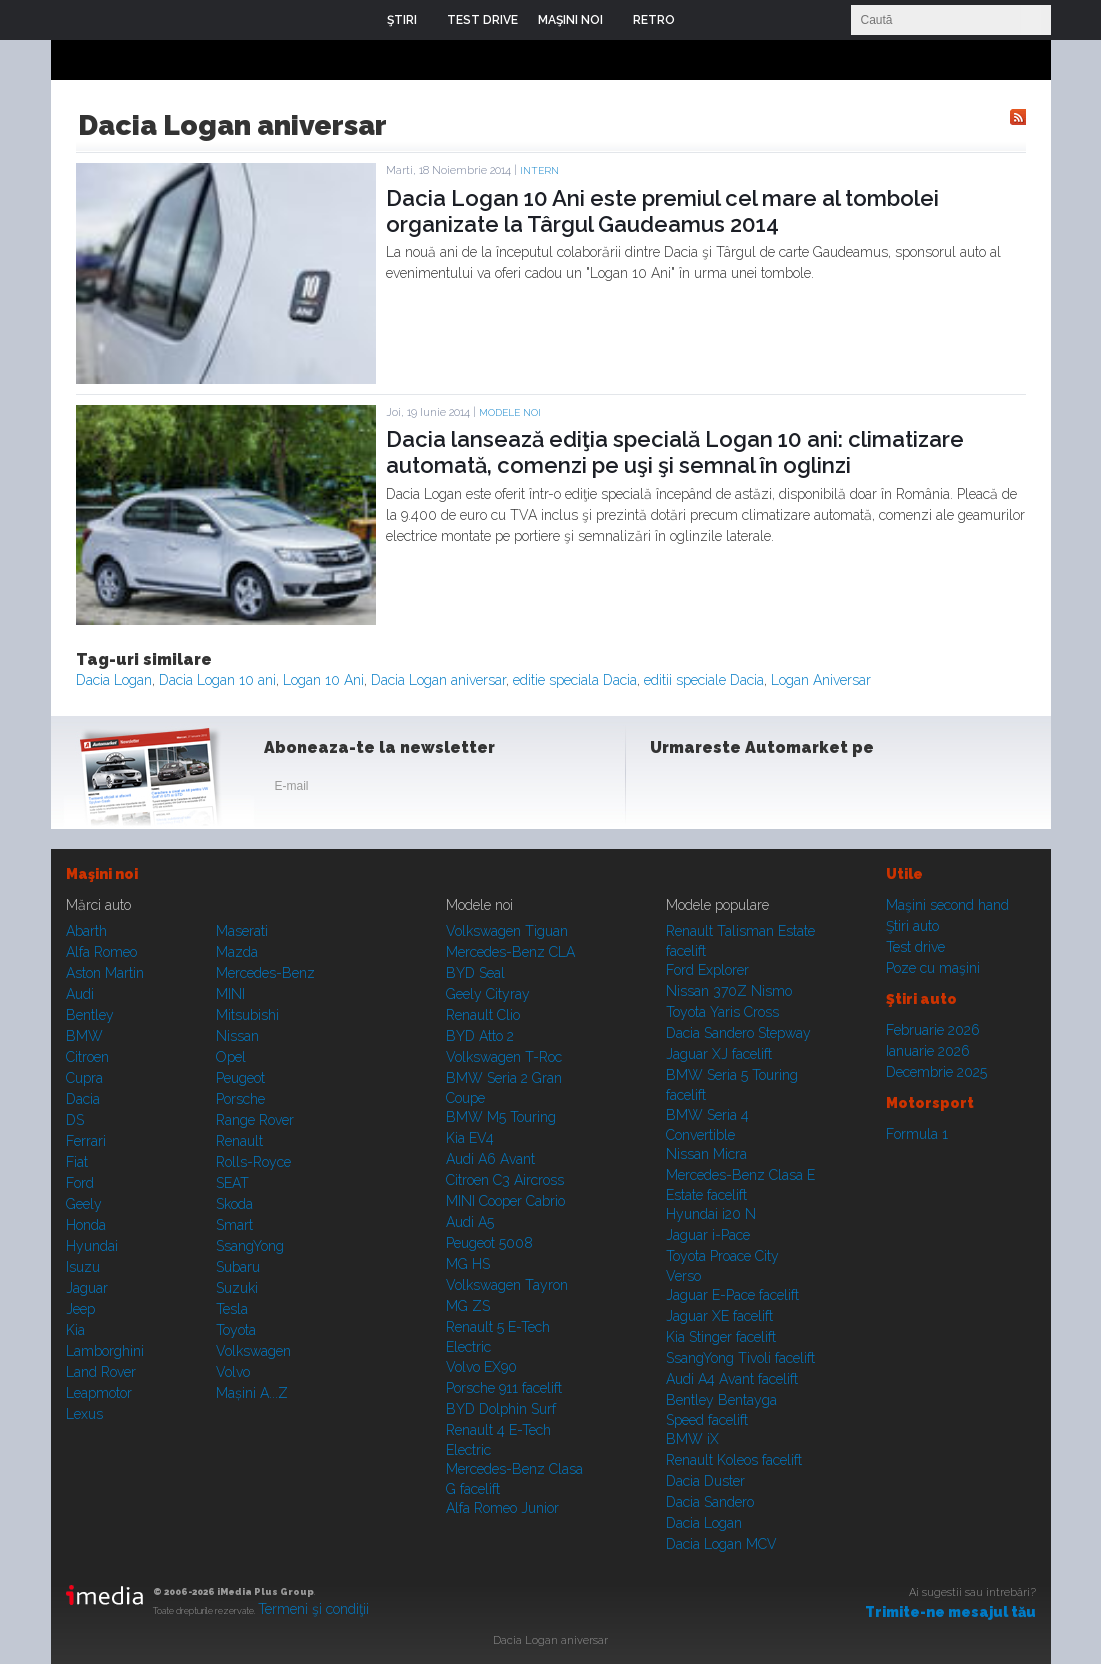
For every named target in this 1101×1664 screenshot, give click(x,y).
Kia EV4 (470, 1138)
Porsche (240, 1099)
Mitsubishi (247, 1015)
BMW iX (692, 1439)
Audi (80, 994)
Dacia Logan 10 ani (217, 680)
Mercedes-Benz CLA (510, 952)
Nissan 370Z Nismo (729, 991)
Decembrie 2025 (936, 1072)
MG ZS (468, 1306)
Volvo (233, 1372)
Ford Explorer (707, 970)
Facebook (670, 790)
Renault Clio (483, 1015)
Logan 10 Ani (323, 680)
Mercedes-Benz (265, 973)
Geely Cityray (488, 994)
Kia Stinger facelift (721, 1337)
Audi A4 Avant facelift (732, 1379)
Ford (80, 1183)
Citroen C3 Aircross (505, 1180)
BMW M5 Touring (501, 1117)
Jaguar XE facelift (719, 1316)
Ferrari (86, 1141)
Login (705, 20)
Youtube (768, 790)
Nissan (237, 1036)
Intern (539, 170)
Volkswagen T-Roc (504, 1057)
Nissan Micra (706, 1154)
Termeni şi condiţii (313, 1609)
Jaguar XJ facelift (719, 1054)
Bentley (90, 1015)
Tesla (232, 1309)
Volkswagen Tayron (507, 1285)
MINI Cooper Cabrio (505, 1201)
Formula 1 (917, 1134)
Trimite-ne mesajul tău (950, 1612)
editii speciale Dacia (704, 680)
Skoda (234, 1204)
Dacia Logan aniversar (438, 680)
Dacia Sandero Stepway (738, 1033)
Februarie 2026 (933, 1030)
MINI (230, 994)
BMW (84, 1036)
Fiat (77, 1162)
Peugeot (240, 1078)
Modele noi (510, 412)
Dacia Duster (705, 1481)
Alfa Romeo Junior (502, 1508)
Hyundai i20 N (711, 1214)
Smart (234, 1225)
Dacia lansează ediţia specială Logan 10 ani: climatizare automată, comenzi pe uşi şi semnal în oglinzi (675, 452)
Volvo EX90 (481, 1367)
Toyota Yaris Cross (722, 1012)
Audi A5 (470, 1222)
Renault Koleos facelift (734, 1460)
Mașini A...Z (252, 1393)
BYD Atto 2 (480, 1036)
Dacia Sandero (710, 1502)
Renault (239, 1141)
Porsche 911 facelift (504, 1388)
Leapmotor (99, 1393)
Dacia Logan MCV (721, 1544)
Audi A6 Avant (490, 1159)
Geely (84, 1204)
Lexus (84, 1414)
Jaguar (87, 1288)
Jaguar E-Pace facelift (732, 1295)
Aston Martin (105, 973)
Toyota (236, 1330)
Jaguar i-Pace (708, 1235)
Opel (231, 1057)
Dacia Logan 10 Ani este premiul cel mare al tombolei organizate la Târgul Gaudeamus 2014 (662, 211)
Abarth (86, 931)
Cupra (84, 1078)
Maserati (242, 931)
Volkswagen (253, 1351)
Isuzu (83, 1267)
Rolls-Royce (253, 1162)
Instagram (719, 790)
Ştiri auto (912, 926)
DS (75, 1120)
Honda (86, 1225)
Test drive (915, 947)
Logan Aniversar (821, 680)
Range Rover (255, 1120)
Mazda (237, 952)
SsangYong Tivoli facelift (740, 1358)
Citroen (87, 1057)
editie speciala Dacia (575, 680)
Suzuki (237, 1288)
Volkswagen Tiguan (507, 931)
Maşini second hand (947, 905)
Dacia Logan (114, 680)
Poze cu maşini (933, 968)
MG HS (468, 1264)
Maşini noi (102, 874)
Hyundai (92, 1246)
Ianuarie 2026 (928, 1051)
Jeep (80, 1309)
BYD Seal (475, 973)
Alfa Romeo (101, 952)
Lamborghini (105, 1351)
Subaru (238, 1267)
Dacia (83, 1099)
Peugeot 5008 (489, 1243)
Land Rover (101, 1372)
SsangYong (250, 1246)
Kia (75, 1330)
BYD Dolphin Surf (501, 1409)
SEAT (232, 1183)
